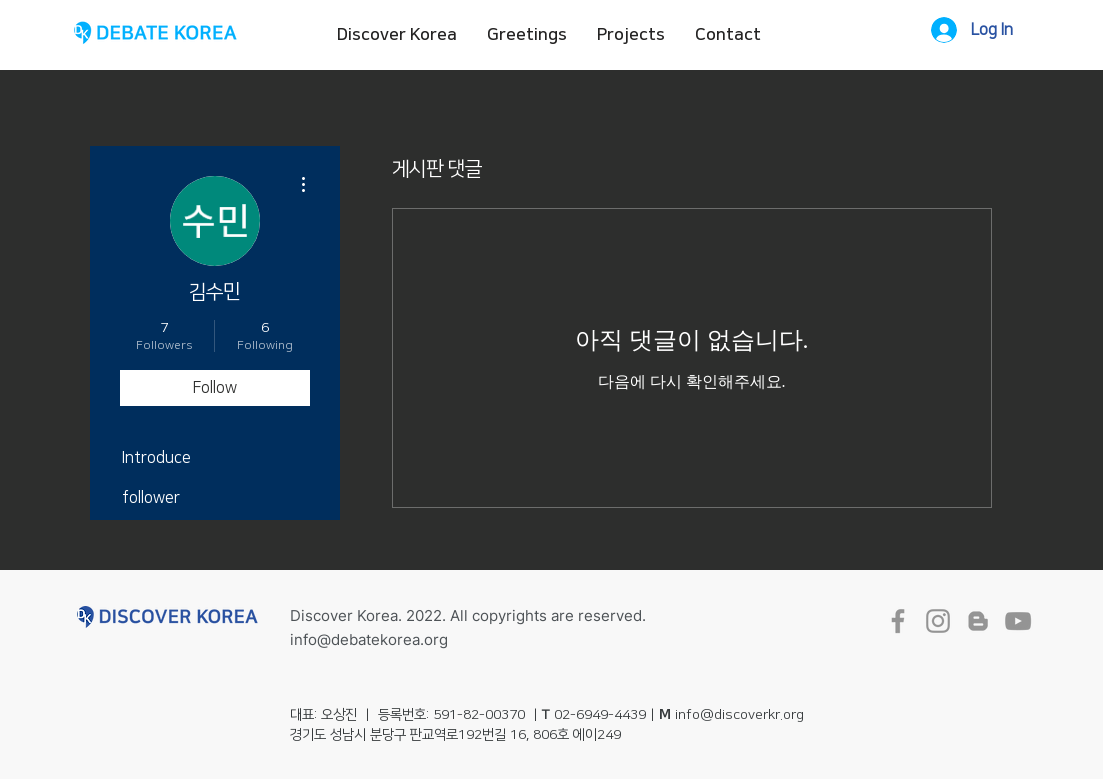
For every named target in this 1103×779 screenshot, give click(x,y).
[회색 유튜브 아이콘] (1018, 621)
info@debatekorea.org (369, 639)
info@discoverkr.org (739, 715)
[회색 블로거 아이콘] (978, 621)
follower (151, 498)
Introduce (156, 458)
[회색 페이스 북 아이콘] (898, 621)
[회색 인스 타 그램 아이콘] (938, 621)
